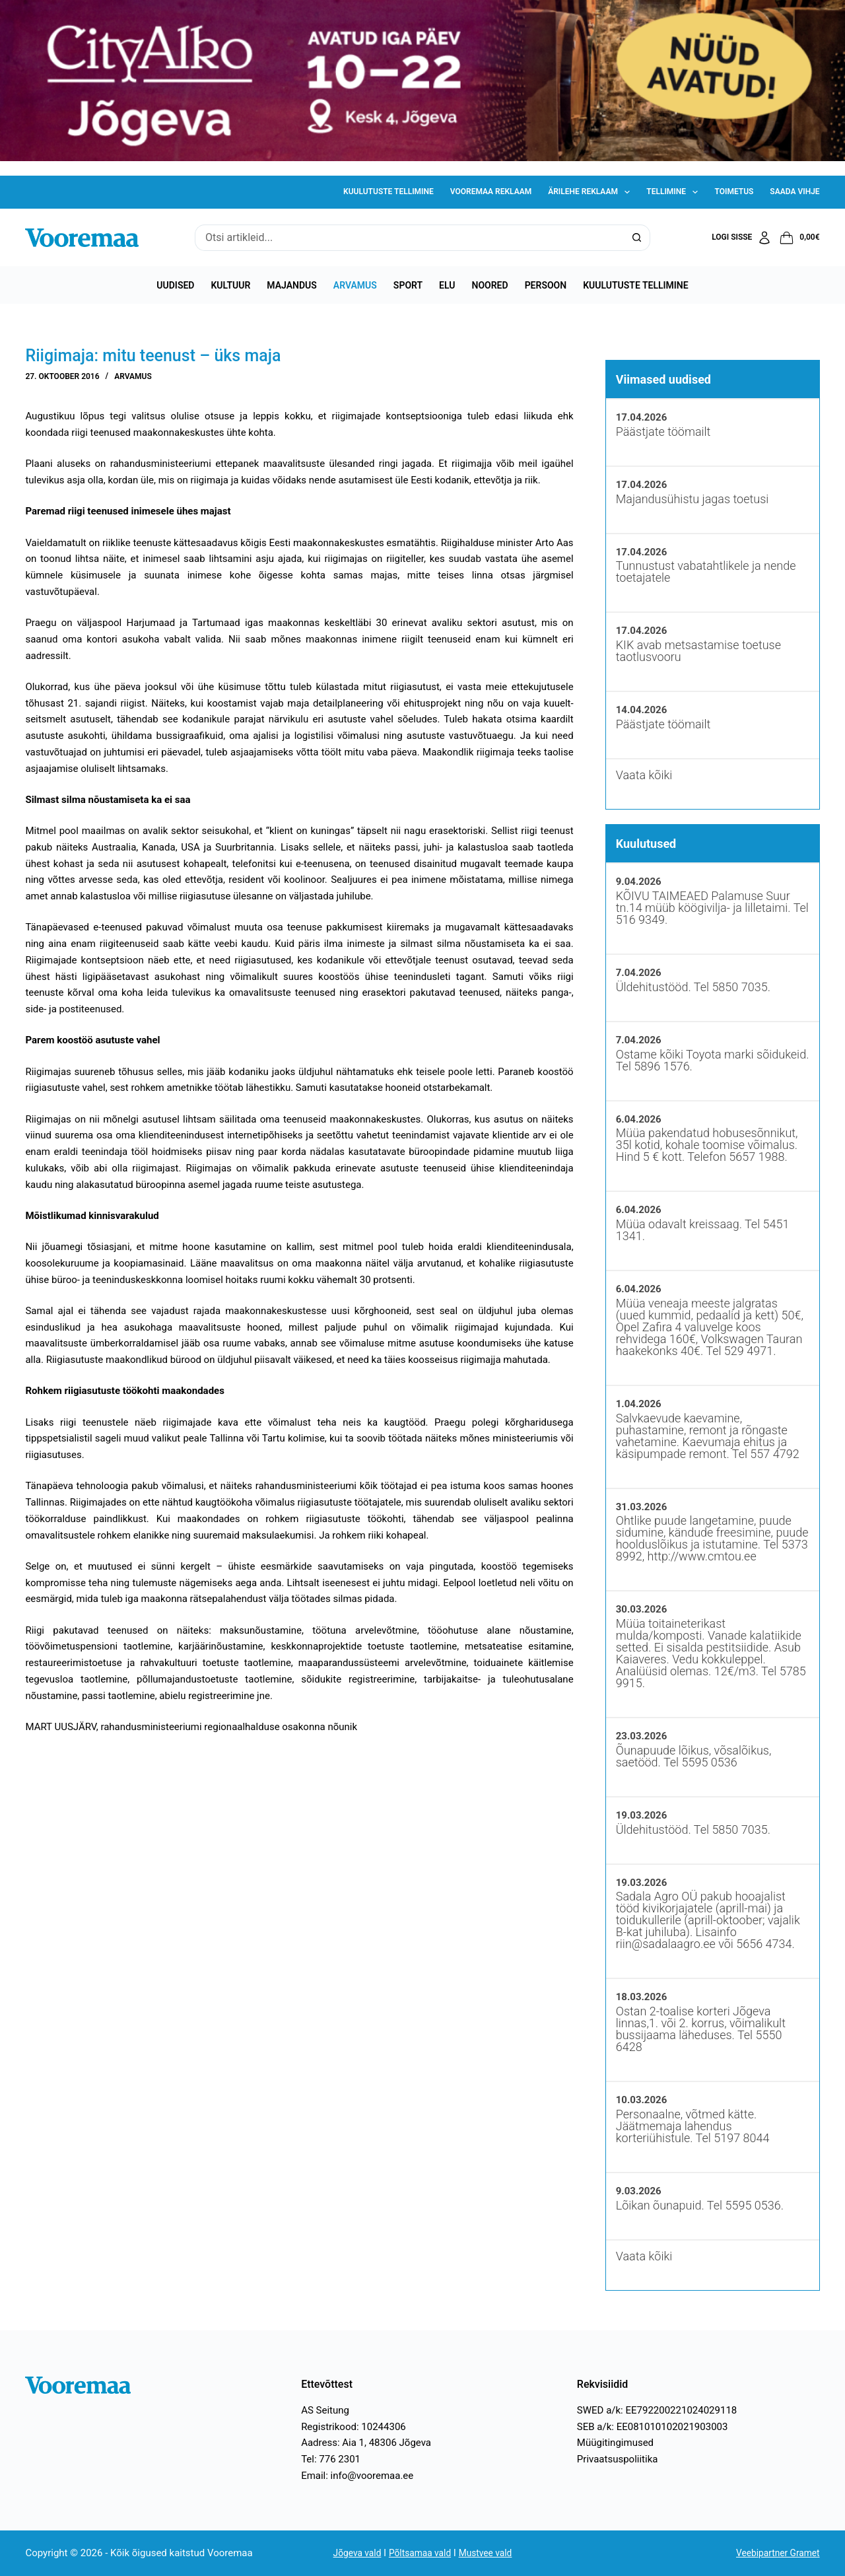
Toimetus (733, 191)
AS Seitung (325, 2410)
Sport (407, 285)
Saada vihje (794, 191)
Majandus (291, 285)
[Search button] (637, 238)
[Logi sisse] (742, 237)
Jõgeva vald (351, 2553)
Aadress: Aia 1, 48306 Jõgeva (366, 2443)
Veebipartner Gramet (773, 2553)
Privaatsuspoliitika (617, 2459)
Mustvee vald (490, 2553)
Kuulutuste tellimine (388, 191)
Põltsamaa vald (420, 2553)
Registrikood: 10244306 (353, 2427)
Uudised (175, 285)
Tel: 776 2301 (330, 2459)
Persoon (546, 285)
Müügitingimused (615, 2443)
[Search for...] (409, 238)
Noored (490, 285)
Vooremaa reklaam (490, 191)
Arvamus (355, 285)
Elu (447, 285)
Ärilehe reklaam (591, 192)
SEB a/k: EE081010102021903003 (652, 2427)
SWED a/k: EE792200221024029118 (657, 2410)
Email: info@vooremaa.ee (357, 2476)
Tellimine (674, 192)
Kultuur (230, 285)
